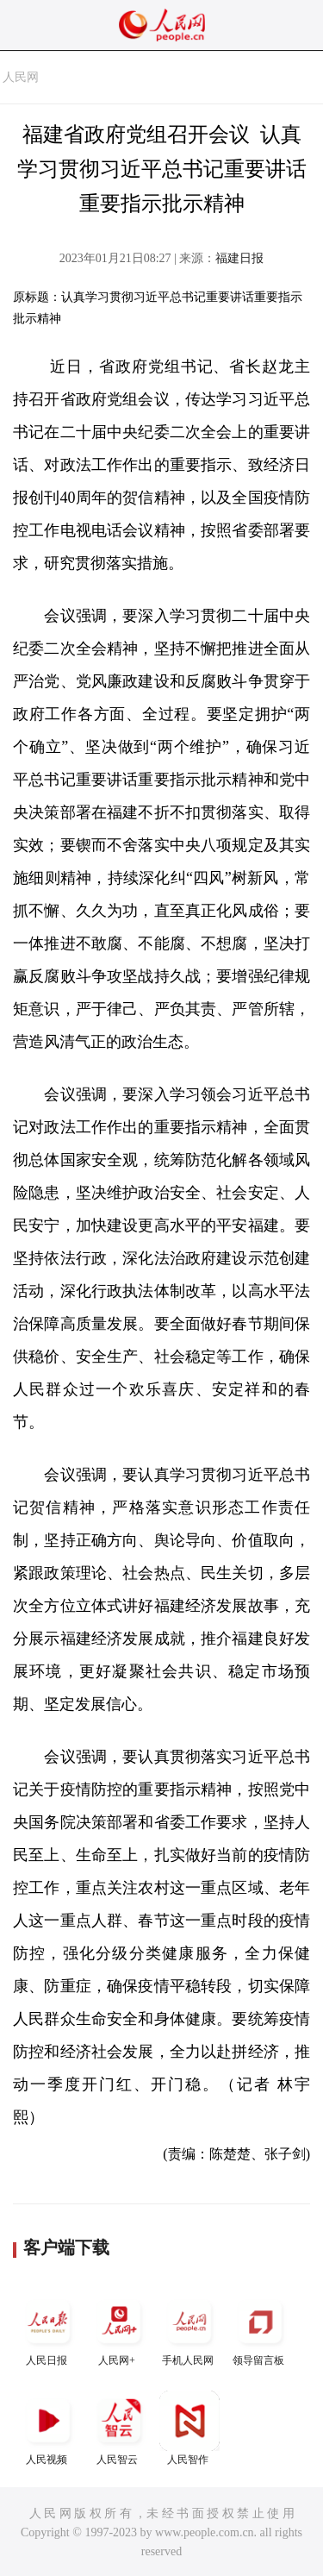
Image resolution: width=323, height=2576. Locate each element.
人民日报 (48, 2328)
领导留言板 (260, 2328)
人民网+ (119, 2328)
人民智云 (119, 2428)
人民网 (21, 77)
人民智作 (189, 2428)
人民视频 (48, 2428)
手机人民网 (189, 2328)
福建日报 (239, 258)
